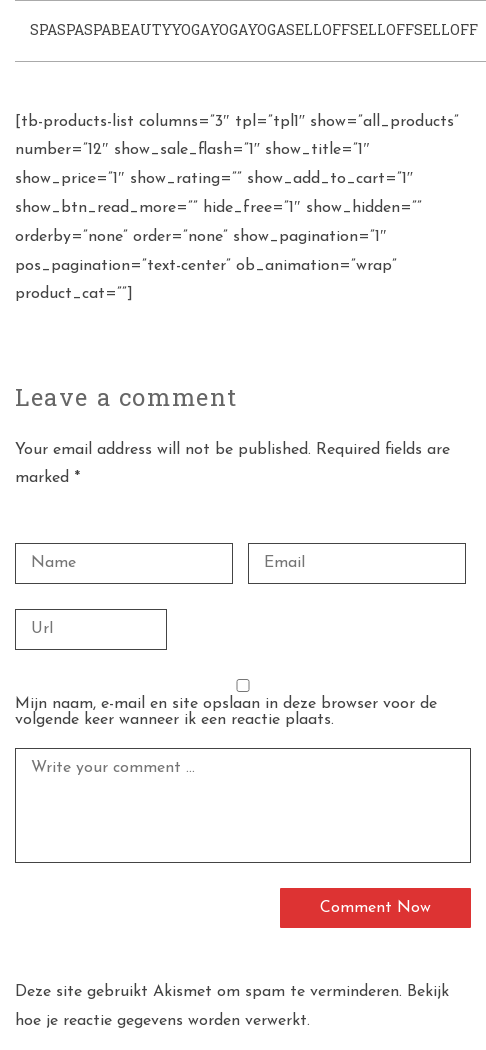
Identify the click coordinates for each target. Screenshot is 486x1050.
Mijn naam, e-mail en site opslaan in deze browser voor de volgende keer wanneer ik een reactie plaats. (226, 712)
